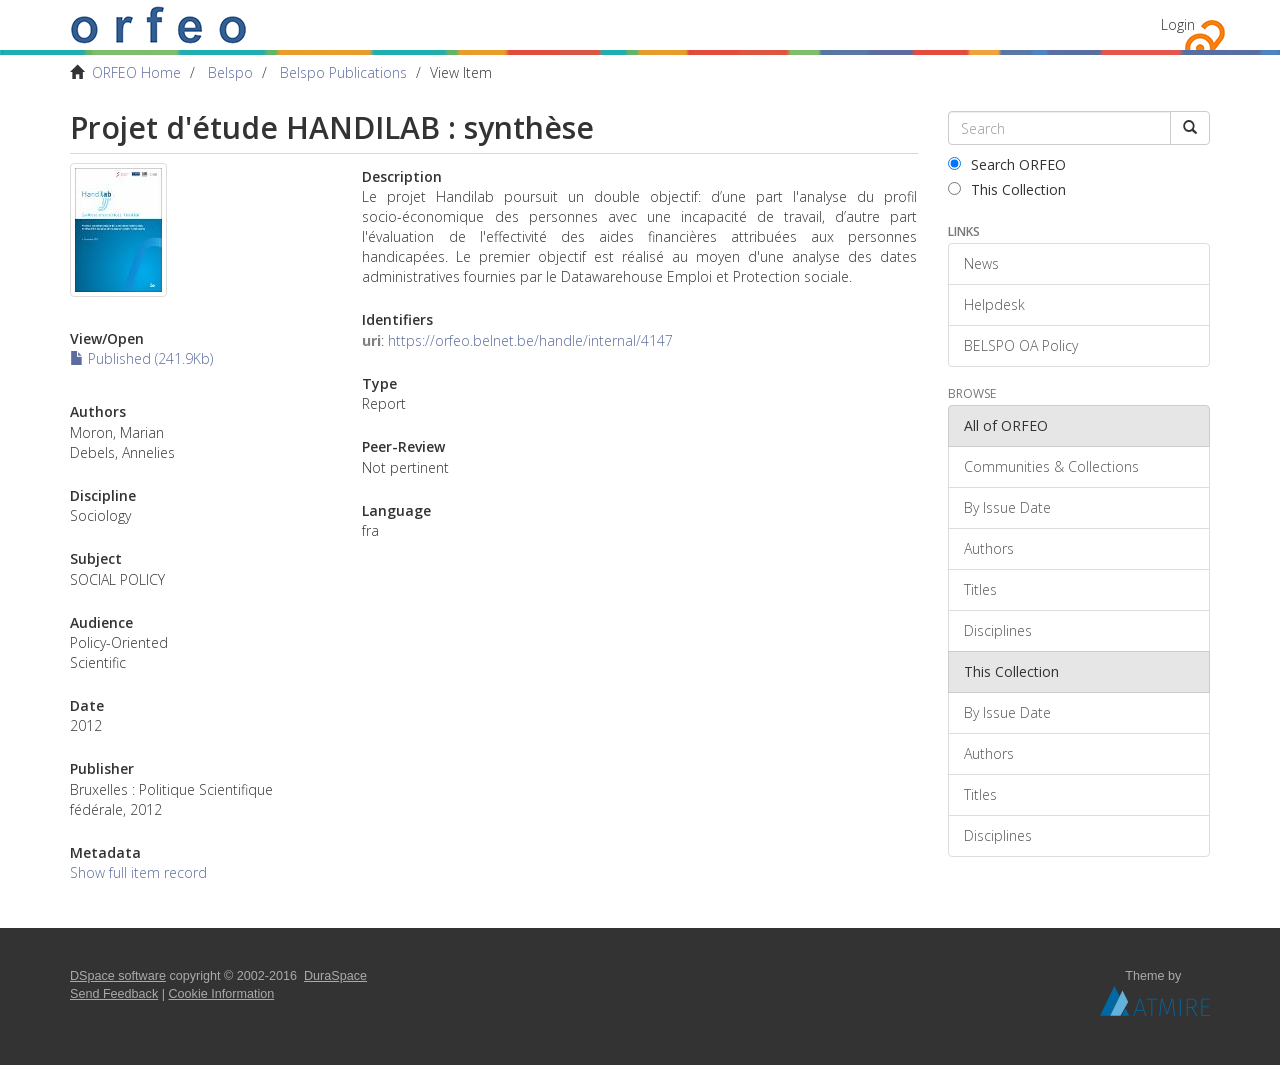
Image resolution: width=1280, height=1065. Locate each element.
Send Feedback (114, 994)
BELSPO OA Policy (1021, 345)
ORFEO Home (136, 72)
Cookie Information (222, 994)
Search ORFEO (1007, 164)
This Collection (1007, 189)
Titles (980, 589)
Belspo (230, 72)
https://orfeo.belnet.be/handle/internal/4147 (530, 340)
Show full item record (138, 872)
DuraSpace (335, 976)
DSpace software (118, 976)
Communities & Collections (1051, 466)
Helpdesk (994, 304)
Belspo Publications (343, 72)
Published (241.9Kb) (141, 358)
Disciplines (998, 630)
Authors (989, 548)
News (981, 263)
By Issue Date (1007, 507)
